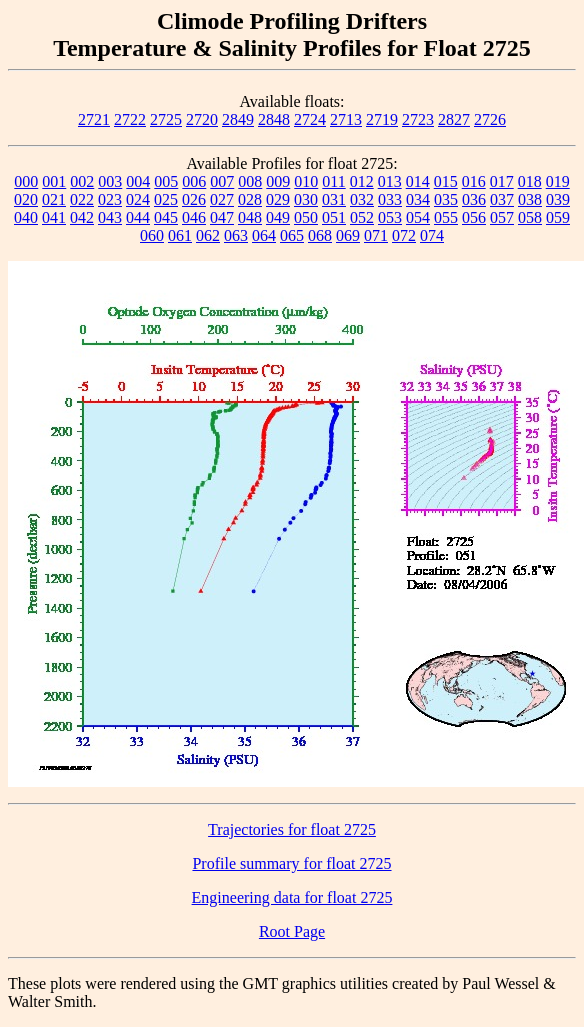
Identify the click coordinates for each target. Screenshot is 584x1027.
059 (558, 217)
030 (306, 199)
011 (333, 181)
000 (26, 181)
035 (446, 199)
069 (348, 235)
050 (306, 217)
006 (194, 181)
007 (222, 181)
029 (278, 199)
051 (334, 217)
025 (166, 199)
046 (194, 217)
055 (446, 217)
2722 (130, 119)
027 (222, 199)
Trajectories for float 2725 (292, 829)
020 (26, 199)
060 (152, 235)
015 (446, 181)
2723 (418, 119)
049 (278, 217)
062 (208, 235)
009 (278, 181)
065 (292, 235)
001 (54, 181)
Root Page (292, 931)
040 (26, 217)
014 (418, 181)
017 (502, 181)
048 (250, 217)
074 (432, 235)
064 (264, 235)
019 (558, 181)
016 (474, 181)
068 (320, 235)
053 (390, 217)
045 (166, 217)
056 (474, 217)
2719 (382, 119)
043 (110, 217)
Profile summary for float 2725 (291, 863)
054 (418, 217)
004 (138, 181)
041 (54, 217)
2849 (238, 119)
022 (82, 199)
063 (236, 235)
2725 (166, 119)
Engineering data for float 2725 (292, 897)
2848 (274, 119)
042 (82, 217)
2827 (454, 119)
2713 (346, 119)
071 (376, 235)
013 (390, 181)
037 (502, 199)
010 (306, 181)
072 (404, 235)
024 (138, 199)
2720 (202, 119)
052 (362, 217)
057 (502, 217)
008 (250, 181)
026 (194, 199)
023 (110, 199)
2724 (310, 119)
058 (530, 217)
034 (418, 199)
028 (250, 199)
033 (390, 199)
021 (54, 199)
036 (474, 199)
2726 (490, 119)
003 (110, 181)
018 (530, 181)
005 (166, 181)
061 (180, 235)
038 (530, 199)
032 (362, 199)
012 (362, 181)
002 (82, 181)
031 (334, 199)
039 (558, 199)
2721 (94, 119)
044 (138, 217)
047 (222, 217)
